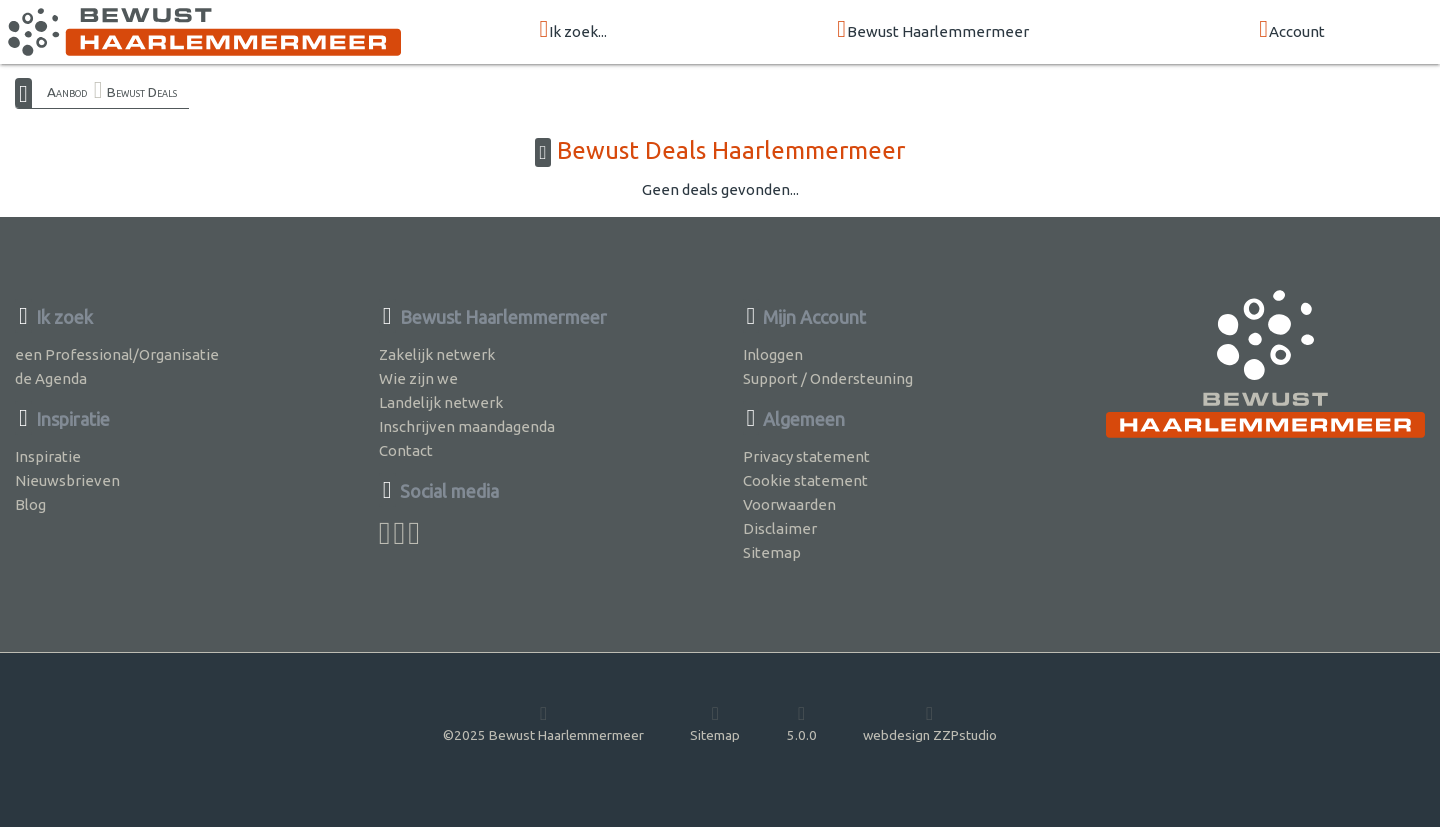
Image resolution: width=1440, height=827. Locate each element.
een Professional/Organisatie (117, 354)
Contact (406, 450)
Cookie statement (805, 480)
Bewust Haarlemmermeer (933, 30)
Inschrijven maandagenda (467, 426)
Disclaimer (780, 528)
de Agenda (51, 378)
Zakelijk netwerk (437, 354)
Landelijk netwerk (441, 402)
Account (1292, 30)
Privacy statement (806, 456)
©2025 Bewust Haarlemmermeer (543, 723)
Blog (30, 504)
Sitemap (772, 552)
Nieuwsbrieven (67, 480)
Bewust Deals (142, 92)
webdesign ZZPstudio (930, 723)
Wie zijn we (418, 378)
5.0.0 (802, 723)
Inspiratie (48, 456)
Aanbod (67, 92)
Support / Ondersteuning (828, 378)
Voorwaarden (789, 504)
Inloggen (773, 354)
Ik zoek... (573, 30)
